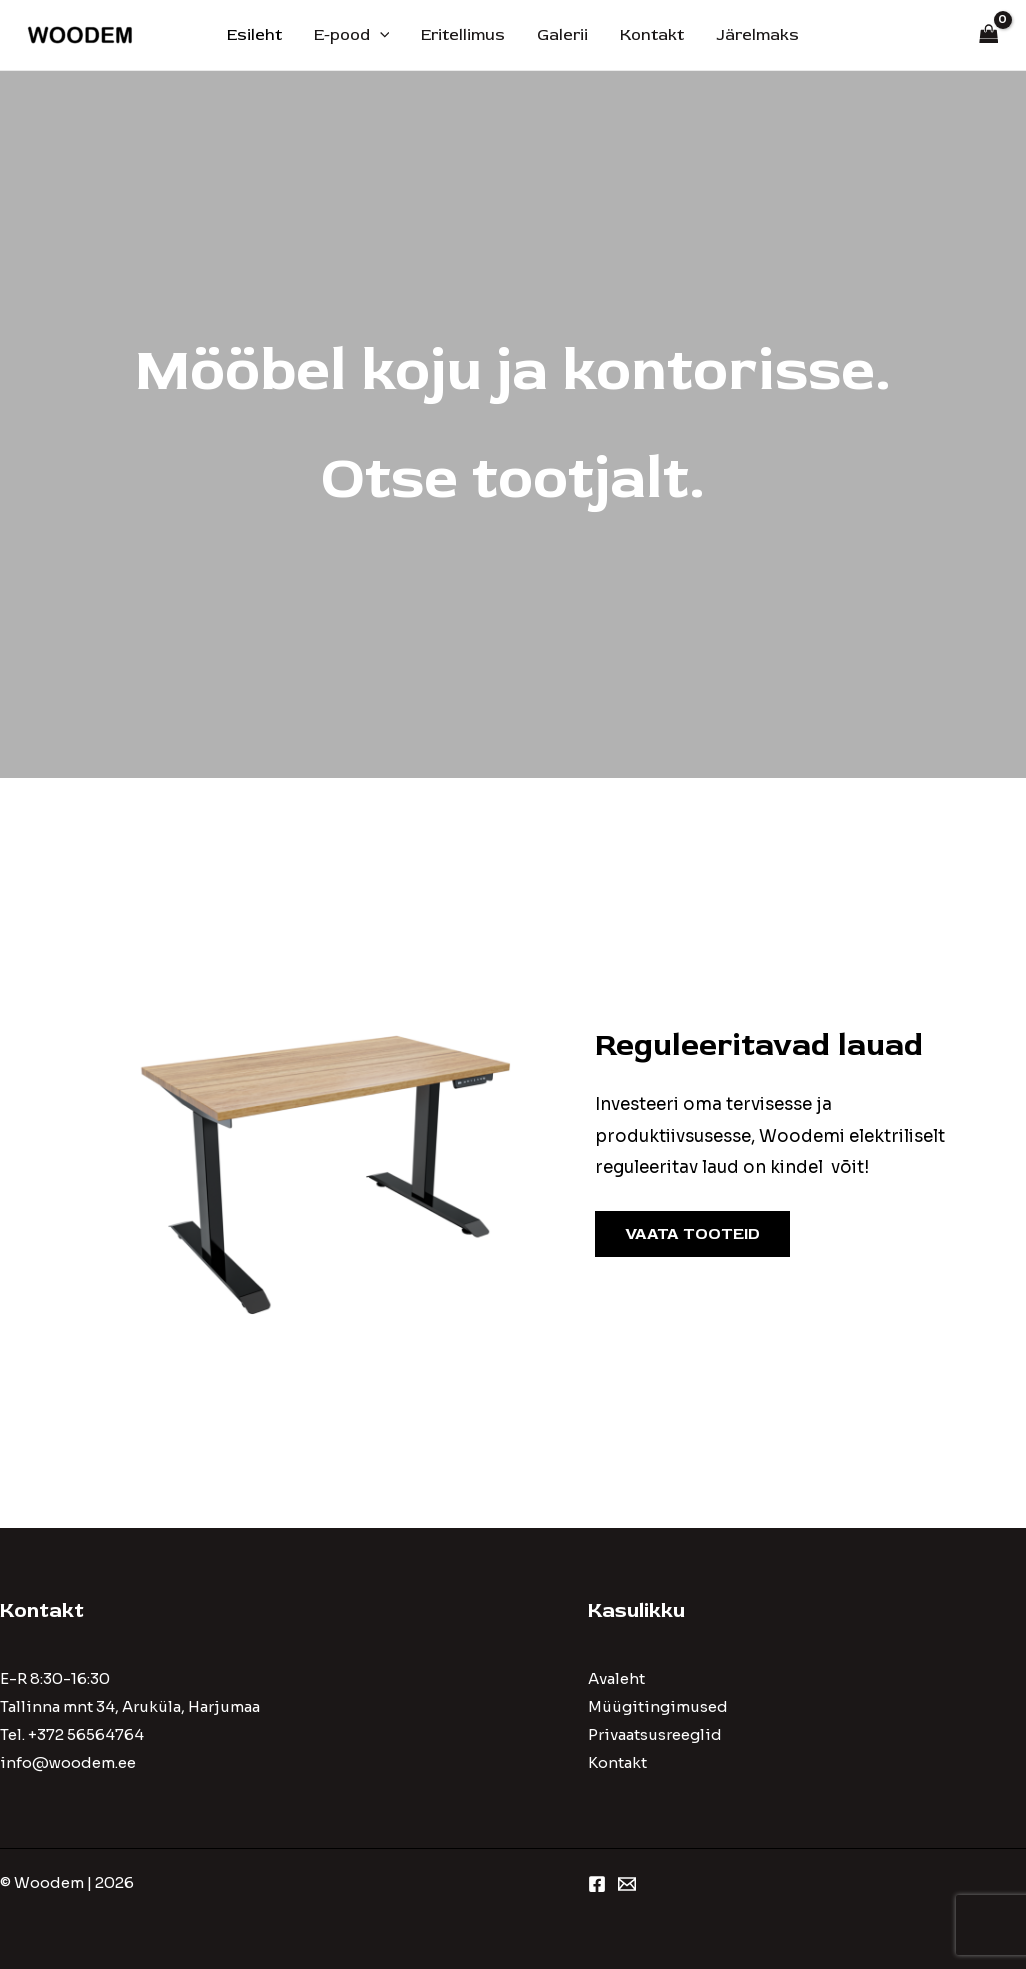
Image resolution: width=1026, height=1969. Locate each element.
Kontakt (652, 35)
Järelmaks (757, 35)
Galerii (562, 35)
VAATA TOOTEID (692, 1234)
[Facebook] (597, 1884)
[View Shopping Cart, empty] (989, 35)
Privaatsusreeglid (655, 1734)
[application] (380, 35)
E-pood (352, 35)
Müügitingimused (658, 1706)
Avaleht (616, 1678)
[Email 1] (627, 1884)
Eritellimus (463, 35)
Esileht (254, 35)
